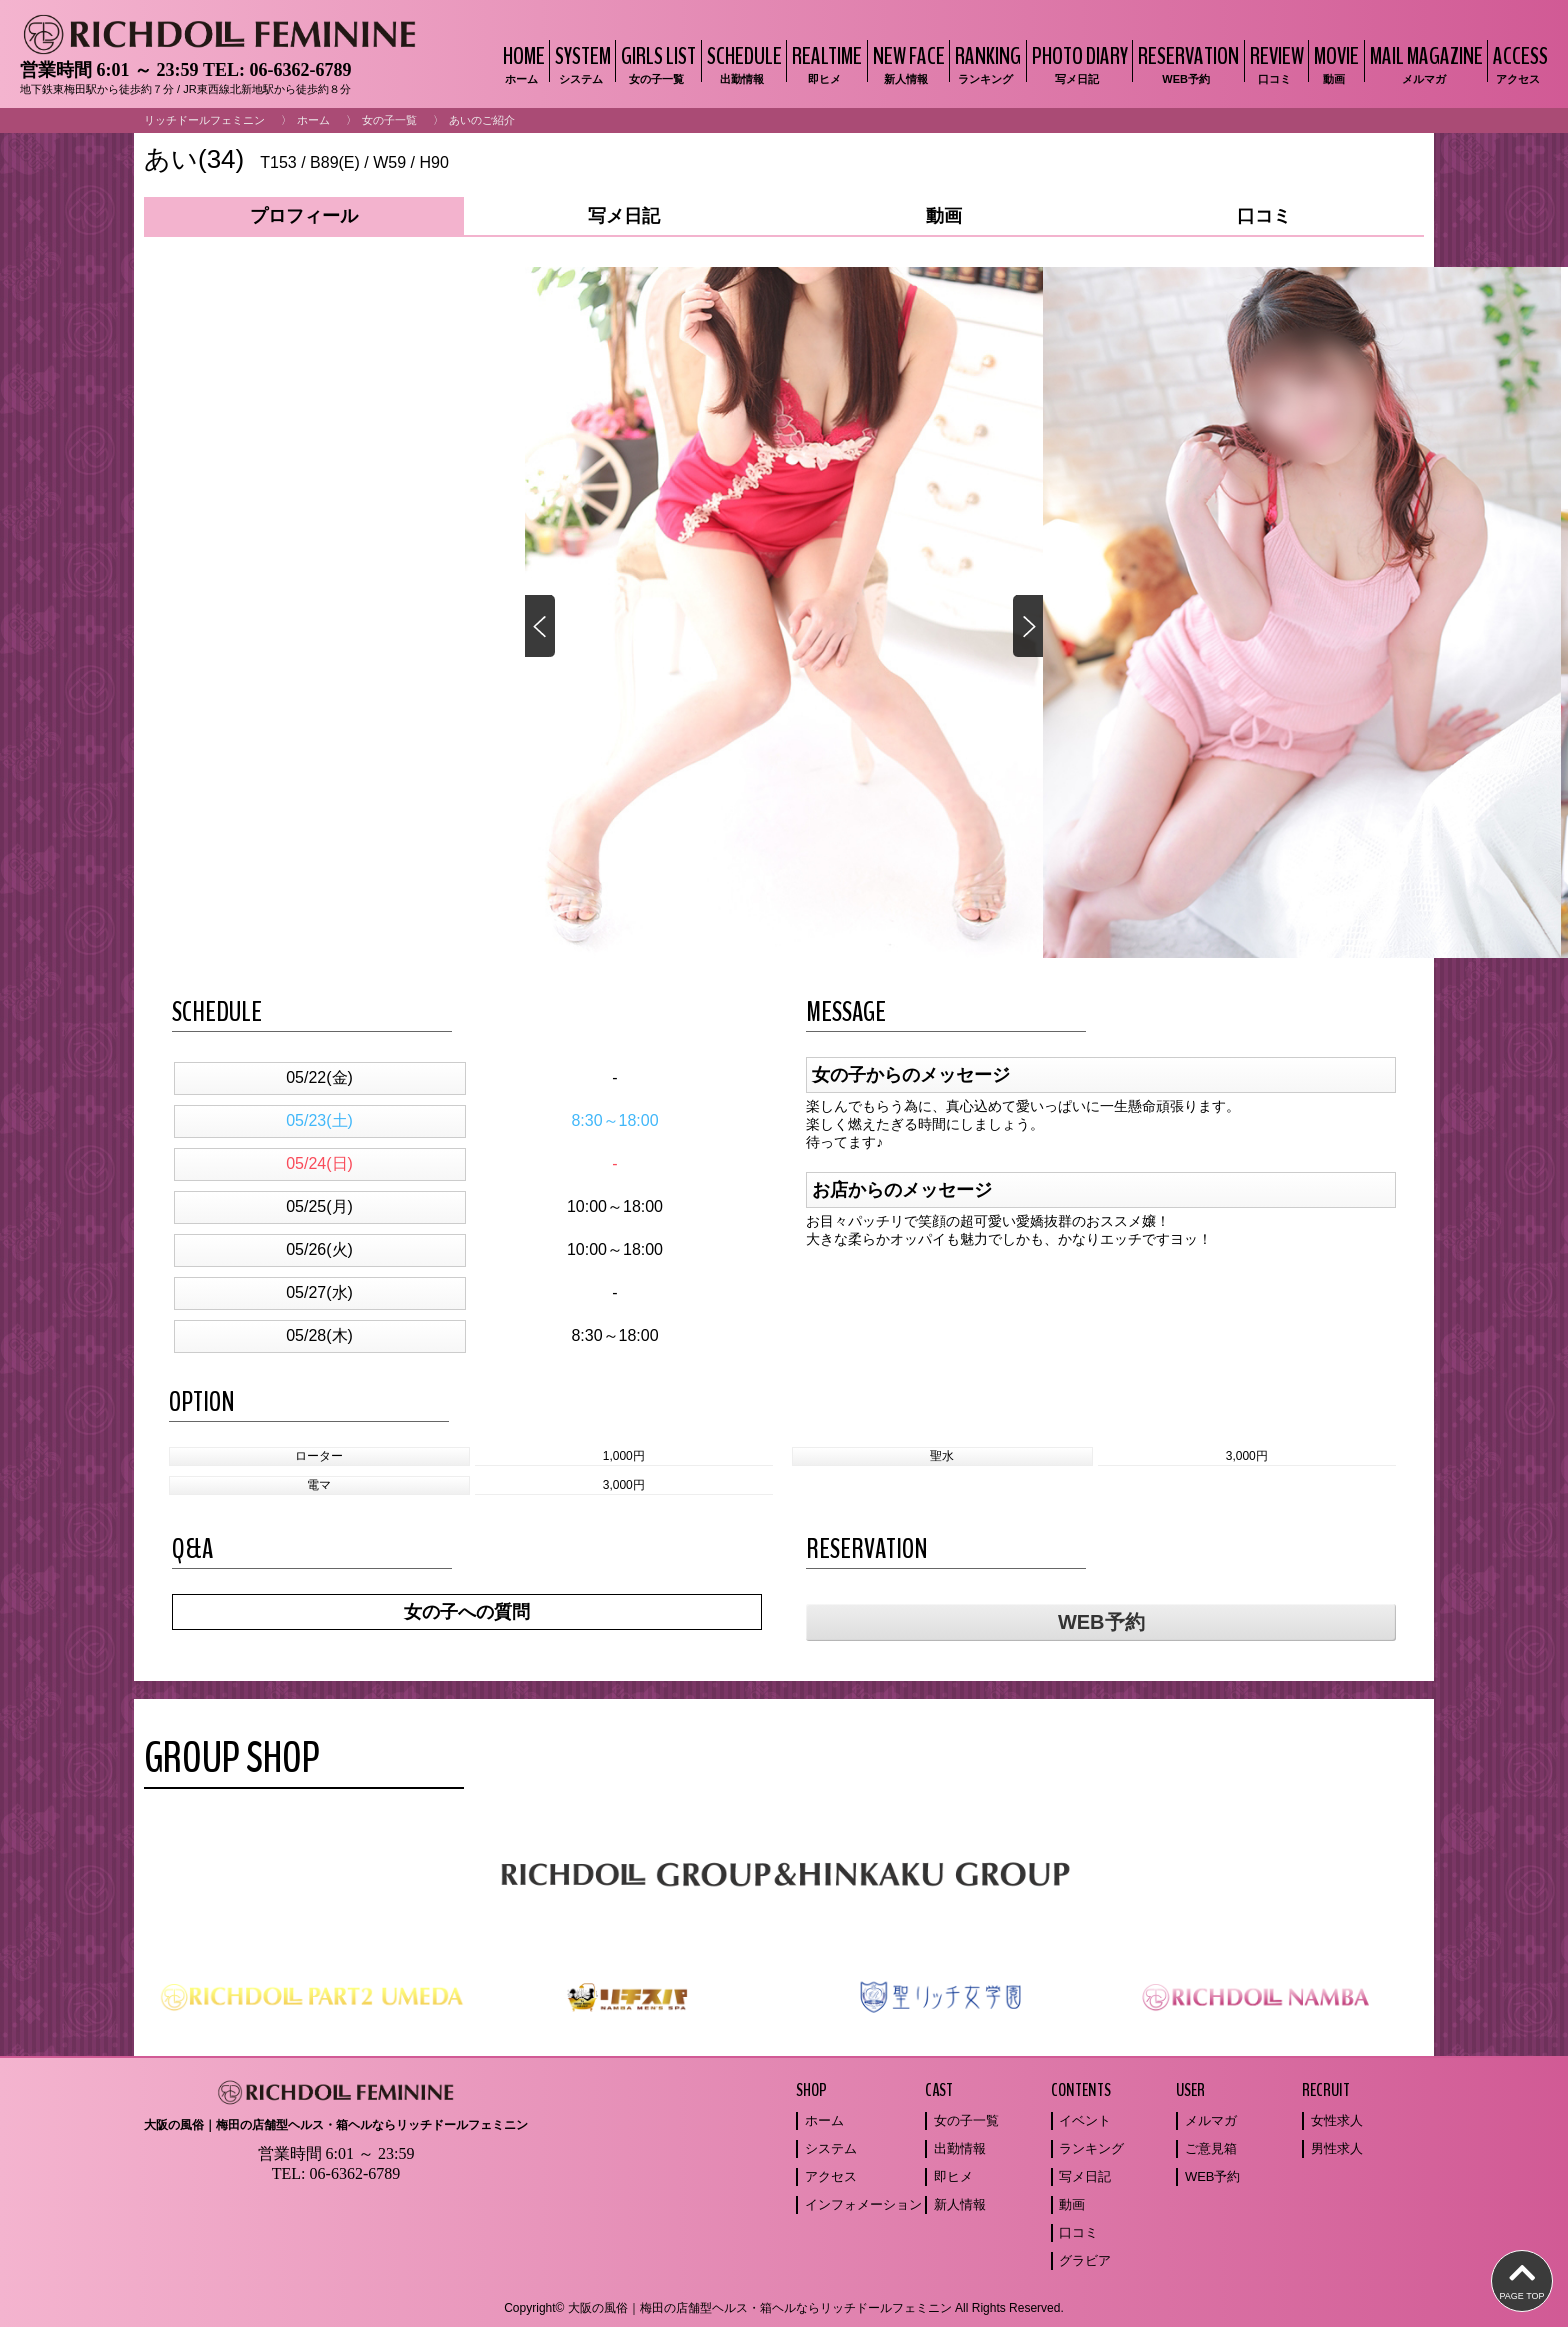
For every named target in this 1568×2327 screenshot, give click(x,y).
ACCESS (1518, 63)
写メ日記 (1085, 2176)
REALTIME (824, 63)
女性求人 (1337, 2120)
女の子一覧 (389, 120)
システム (831, 2148)
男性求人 (1337, 2148)
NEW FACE (906, 63)
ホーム (313, 120)
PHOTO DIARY (1077, 63)
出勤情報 (960, 2148)
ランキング (1091, 2148)
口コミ (1078, 2232)
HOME (521, 63)
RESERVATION (1186, 63)
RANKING (985, 63)
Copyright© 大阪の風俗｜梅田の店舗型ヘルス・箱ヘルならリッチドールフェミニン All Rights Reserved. (784, 2308)
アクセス (831, 2176)
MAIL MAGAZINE (1424, 63)
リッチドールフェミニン (204, 120)
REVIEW (1274, 63)
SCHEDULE (742, 63)
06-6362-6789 (300, 70)
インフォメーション (863, 2204)
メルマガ (1211, 2120)
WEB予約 (1101, 1622)
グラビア (1085, 2260)
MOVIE (1334, 63)
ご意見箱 (1211, 2148)
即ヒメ (953, 2176)
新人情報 (960, 2204)
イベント (1085, 2120)
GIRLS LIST (656, 63)
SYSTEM (580, 63)
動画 (1072, 2204)
